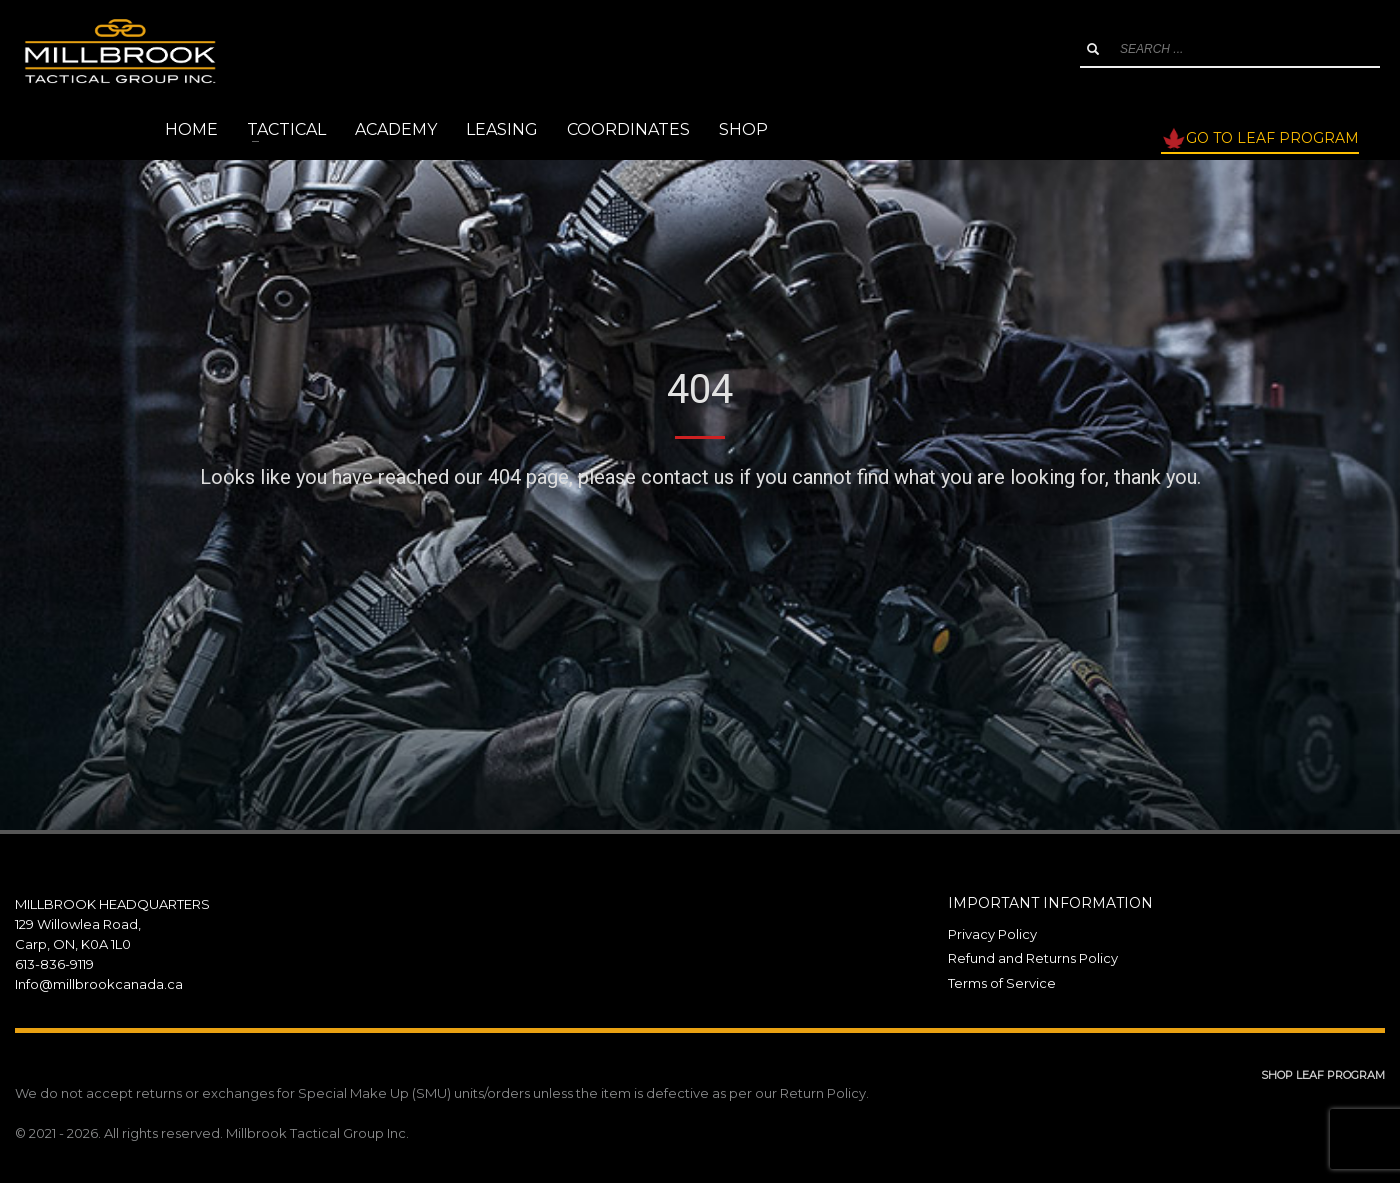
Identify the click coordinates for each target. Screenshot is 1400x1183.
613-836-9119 (54, 964)
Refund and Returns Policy (1033, 958)
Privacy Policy (992, 934)
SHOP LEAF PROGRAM (1323, 1075)
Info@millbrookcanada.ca (99, 984)
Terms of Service (1002, 983)
